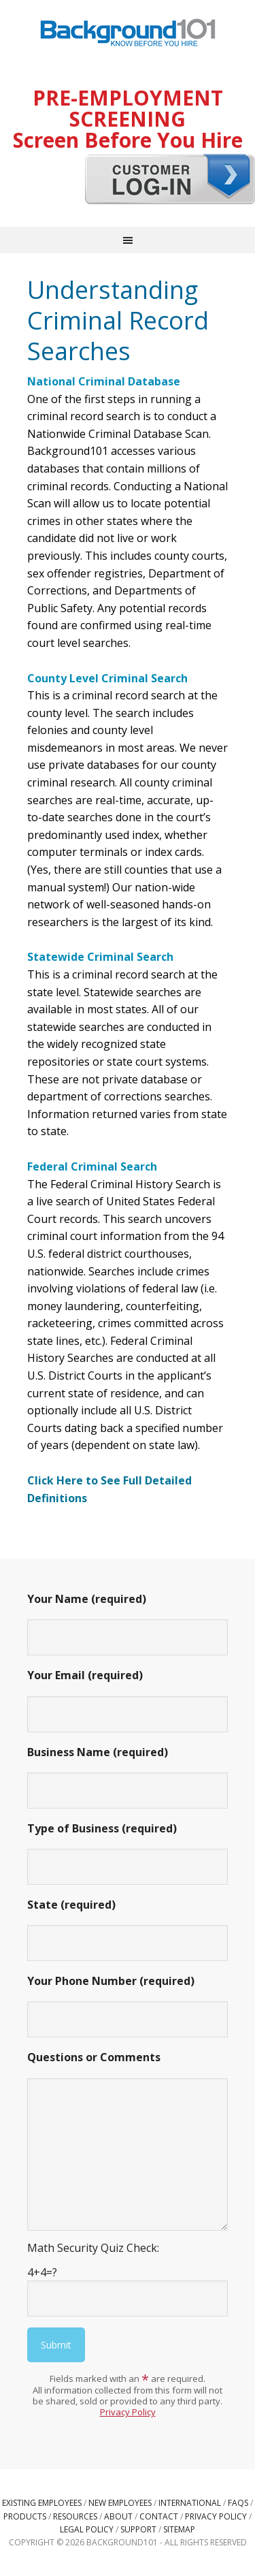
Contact (158, 2516)
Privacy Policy (128, 2412)
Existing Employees (42, 2503)
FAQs (238, 2503)
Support (138, 2529)
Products (24, 2516)
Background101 (127, 34)
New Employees (120, 2503)
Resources (75, 2516)
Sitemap (179, 2529)
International (189, 2503)
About (118, 2516)
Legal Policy (87, 2529)
